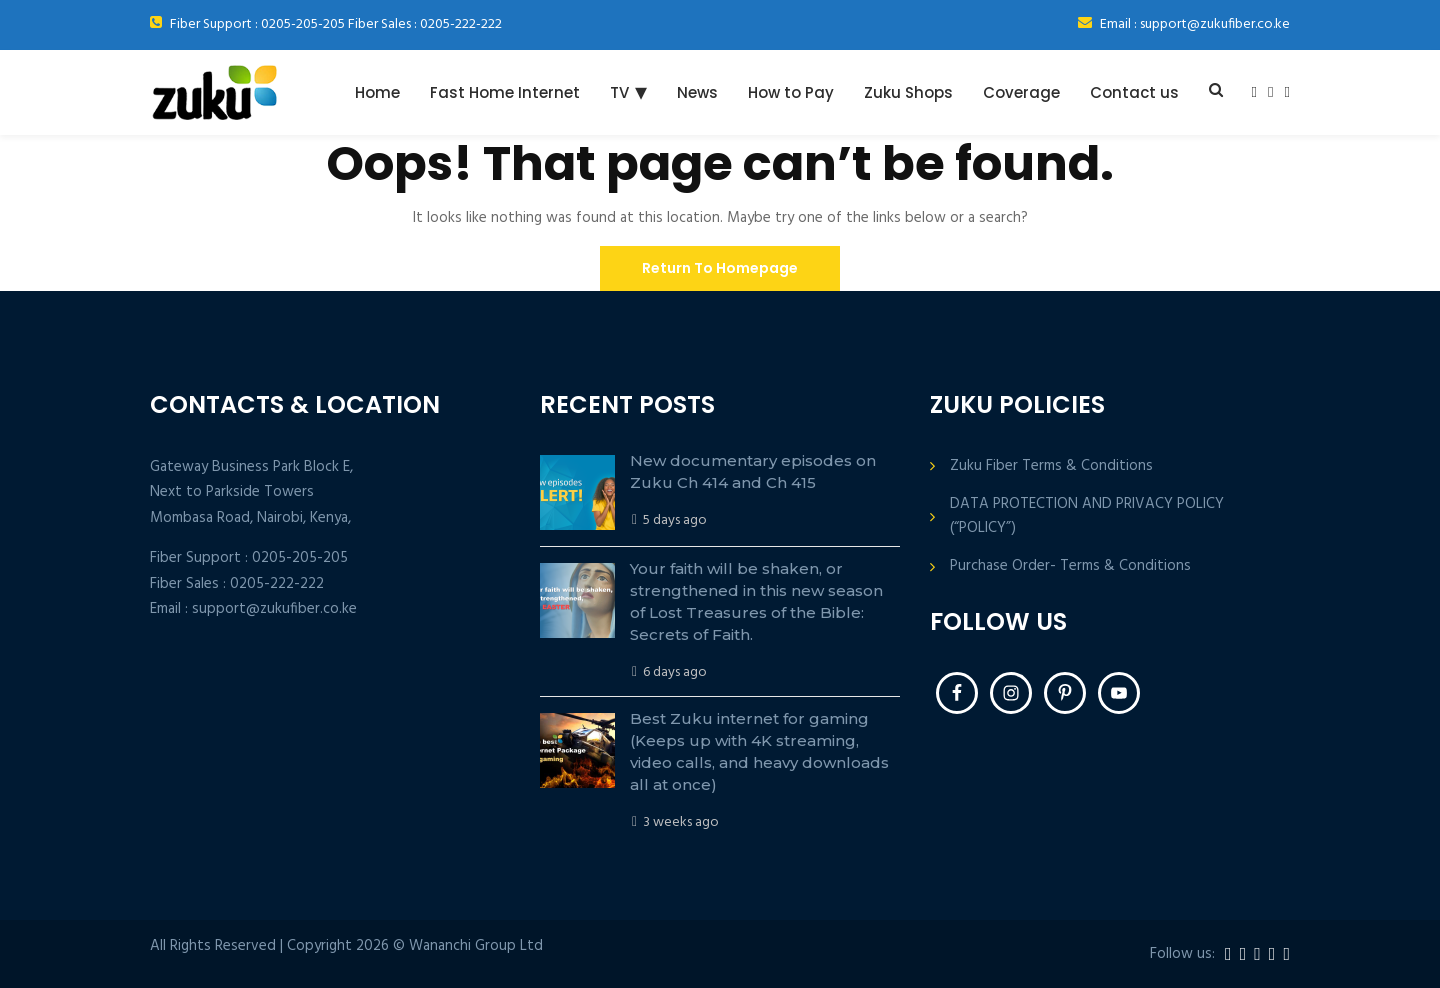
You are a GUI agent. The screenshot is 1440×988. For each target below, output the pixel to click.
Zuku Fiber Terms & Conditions (1051, 466)
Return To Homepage (720, 268)
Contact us (1134, 92)
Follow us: (1182, 954)
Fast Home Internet (505, 92)
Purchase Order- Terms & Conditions (1070, 566)
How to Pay (791, 92)
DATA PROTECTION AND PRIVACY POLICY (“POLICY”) (1087, 516)
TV (619, 92)
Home (377, 92)
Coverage (1021, 92)
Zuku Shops (908, 92)
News (697, 92)
